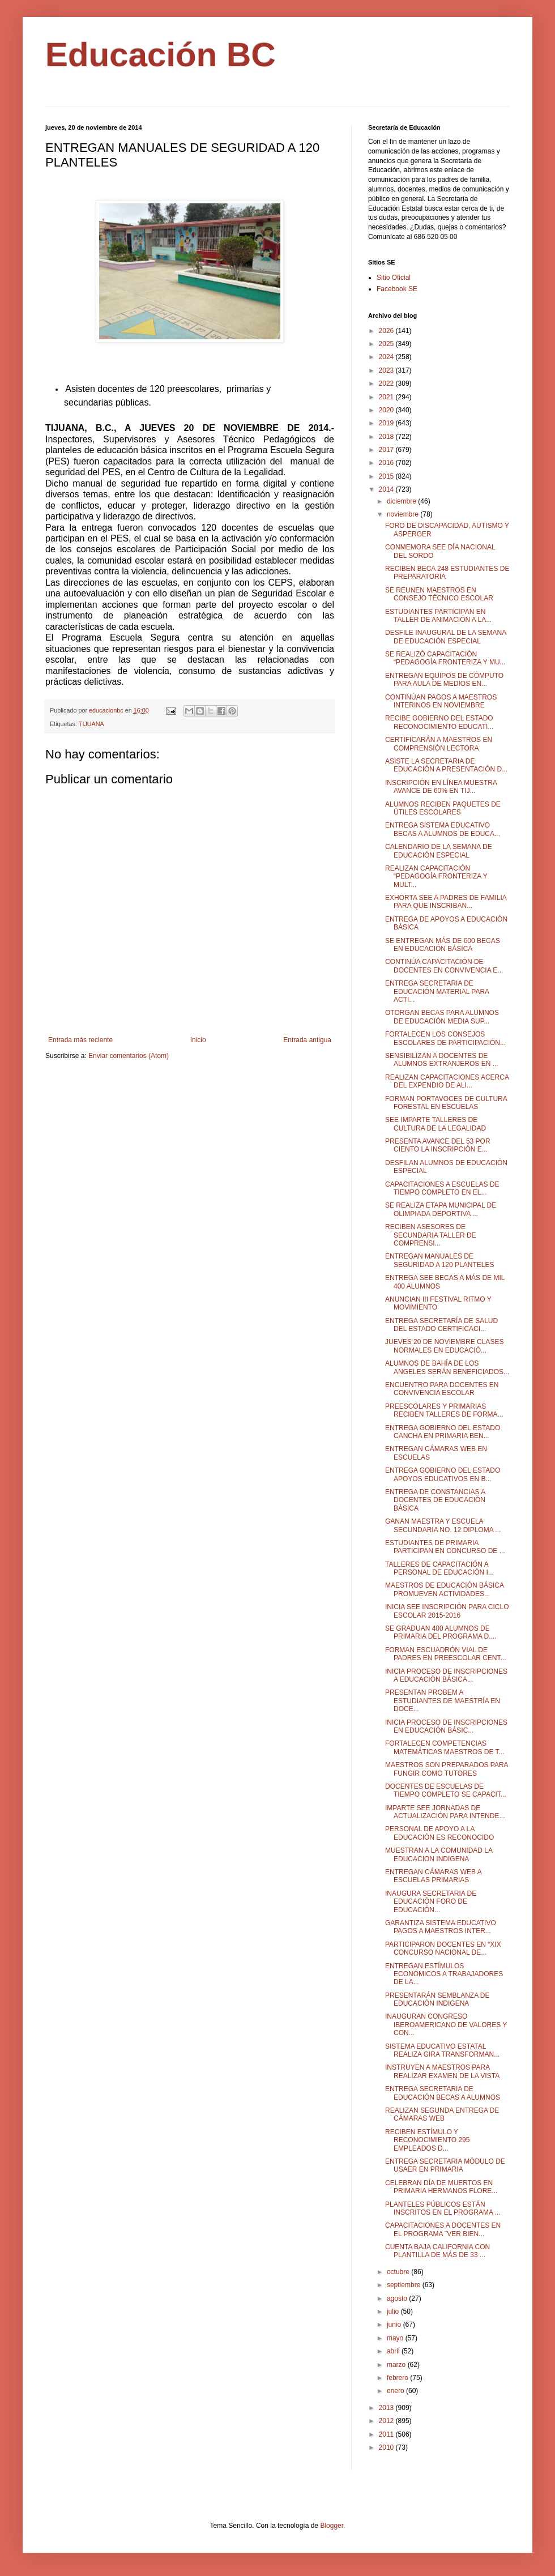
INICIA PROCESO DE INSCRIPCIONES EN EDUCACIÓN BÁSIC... (446, 1726)
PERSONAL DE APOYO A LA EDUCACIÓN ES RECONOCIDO (439, 1833)
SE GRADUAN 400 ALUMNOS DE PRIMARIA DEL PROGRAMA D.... (441, 1632)
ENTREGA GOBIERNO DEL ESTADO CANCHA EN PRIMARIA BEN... (442, 1432)
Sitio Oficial (394, 278)
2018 (387, 437)
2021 (387, 397)
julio (394, 2311)
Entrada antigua (307, 1040)
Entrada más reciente (80, 1040)
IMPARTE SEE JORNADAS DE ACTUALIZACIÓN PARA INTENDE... (445, 1812)
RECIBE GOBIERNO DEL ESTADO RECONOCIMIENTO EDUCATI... (439, 722)
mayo (396, 2338)
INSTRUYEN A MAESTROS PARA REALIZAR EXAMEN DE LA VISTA (442, 2071)
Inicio (198, 1040)
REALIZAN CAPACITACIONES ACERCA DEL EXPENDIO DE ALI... (447, 1081)
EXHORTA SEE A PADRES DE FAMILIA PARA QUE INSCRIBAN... (445, 902)
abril (394, 2351)
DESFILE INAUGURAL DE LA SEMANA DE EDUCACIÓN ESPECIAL (445, 637)
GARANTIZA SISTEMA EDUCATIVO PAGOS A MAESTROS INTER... (440, 1927)
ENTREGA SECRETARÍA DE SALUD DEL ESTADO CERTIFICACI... (441, 1325)
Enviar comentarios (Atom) (128, 1056)
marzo (397, 2365)
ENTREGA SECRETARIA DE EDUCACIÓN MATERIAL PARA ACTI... (437, 991)
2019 (387, 423)
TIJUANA (91, 723)
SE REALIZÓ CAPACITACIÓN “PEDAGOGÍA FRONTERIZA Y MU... (445, 658)
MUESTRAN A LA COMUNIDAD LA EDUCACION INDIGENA (438, 1854)
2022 (387, 383)
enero (396, 2391)
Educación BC (160, 55)
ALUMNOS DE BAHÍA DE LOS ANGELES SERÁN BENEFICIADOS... (447, 1367)
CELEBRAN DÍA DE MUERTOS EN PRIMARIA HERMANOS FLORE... (441, 2187)
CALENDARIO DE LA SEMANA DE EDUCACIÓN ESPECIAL (438, 851)
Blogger (331, 2526)
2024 (387, 357)
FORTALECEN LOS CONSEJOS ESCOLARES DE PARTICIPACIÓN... (445, 1038)
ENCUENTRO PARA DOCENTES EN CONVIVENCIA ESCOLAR (441, 1389)
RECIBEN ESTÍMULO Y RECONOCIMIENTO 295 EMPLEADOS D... (427, 2140)
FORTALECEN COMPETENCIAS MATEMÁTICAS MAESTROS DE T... (445, 1747)
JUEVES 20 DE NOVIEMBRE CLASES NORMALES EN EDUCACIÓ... (444, 1346)
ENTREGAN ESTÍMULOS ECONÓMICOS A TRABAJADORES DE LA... (444, 1974)
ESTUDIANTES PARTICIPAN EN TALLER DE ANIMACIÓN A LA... (438, 616)
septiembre (404, 2285)
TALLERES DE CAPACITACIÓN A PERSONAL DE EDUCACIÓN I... (439, 1568)
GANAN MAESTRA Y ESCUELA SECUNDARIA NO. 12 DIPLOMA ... (443, 1525)
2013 (387, 2408)
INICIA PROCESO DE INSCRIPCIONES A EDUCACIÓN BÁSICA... (446, 1675)
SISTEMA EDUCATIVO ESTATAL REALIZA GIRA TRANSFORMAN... (442, 2050)
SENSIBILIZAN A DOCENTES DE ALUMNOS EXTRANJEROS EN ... (441, 1060)
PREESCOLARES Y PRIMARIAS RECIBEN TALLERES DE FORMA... (444, 1410)
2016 (387, 463)
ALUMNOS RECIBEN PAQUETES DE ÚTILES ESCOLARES (443, 808)
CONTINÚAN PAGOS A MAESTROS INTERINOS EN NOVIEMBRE (441, 701)
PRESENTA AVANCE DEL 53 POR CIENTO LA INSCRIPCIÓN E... (437, 1145)
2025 (387, 344)
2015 (387, 476)
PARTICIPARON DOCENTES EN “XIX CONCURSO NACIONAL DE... (443, 1948)
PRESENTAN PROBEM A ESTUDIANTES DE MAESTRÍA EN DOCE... (442, 1700)
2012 (387, 2421)
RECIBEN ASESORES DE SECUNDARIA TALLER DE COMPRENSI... (430, 1235)
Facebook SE (397, 289)
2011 (387, 2434)
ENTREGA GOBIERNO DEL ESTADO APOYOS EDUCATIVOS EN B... (442, 1474)
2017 (387, 450)
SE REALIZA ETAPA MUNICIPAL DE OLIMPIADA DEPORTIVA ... (440, 1209)
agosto (398, 2298)
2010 (387, 2447)
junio (395, 2324)
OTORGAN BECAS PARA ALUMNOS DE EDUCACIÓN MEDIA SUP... (442, 1017)
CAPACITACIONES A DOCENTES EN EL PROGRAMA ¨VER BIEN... (443, 2229)
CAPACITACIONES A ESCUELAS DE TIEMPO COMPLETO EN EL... (442, 1188)
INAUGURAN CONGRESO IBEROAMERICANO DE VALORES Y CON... (446, 2024)
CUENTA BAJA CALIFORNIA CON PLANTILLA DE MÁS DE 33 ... (437, 2251)
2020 (387, 410)
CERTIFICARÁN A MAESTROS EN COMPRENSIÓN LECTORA (438, 744)
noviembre (403, 514)
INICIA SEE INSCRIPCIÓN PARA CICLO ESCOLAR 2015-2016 (447, 1611)
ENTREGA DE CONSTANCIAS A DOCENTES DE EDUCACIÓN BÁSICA (435, 1500)
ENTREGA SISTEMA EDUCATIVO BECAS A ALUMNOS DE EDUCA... (442, 829)
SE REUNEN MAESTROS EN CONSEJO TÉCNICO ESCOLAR (439, 594)
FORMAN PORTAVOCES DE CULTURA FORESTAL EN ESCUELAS (446, 1103)
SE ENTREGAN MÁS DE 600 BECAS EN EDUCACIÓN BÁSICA (442, 945)
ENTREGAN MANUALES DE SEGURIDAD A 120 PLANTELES (439, 1260)
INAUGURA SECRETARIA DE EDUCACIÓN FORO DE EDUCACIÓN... (430, 1902)
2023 (387, 370)
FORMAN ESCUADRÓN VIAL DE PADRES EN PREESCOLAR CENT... (445, 1654)
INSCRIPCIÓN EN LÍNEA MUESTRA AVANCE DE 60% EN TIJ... (441, 787)
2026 (387, 331)
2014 (387, 489)
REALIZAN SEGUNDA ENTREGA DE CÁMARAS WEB (442, 2114)
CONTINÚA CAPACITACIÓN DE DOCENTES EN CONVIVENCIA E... (444, 966)
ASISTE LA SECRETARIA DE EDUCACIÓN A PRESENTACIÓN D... (446, 765)
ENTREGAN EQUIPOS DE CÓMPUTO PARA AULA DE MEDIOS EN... (444, 680)
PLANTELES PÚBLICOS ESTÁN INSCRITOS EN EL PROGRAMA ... (443, 2208)
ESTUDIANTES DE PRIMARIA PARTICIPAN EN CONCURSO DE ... (445, 1547)
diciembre (402, 501)
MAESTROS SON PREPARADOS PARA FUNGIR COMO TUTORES (446, 1769)
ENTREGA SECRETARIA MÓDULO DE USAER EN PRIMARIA (445, 2165)
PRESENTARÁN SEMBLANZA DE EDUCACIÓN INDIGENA (437, 1999)
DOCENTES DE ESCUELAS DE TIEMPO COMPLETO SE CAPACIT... (445, 1790)
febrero (398, 2378)
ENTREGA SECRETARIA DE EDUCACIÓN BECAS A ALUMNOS (442, 2093)
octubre (399, 2272)
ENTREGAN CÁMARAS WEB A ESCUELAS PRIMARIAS (433, 1876)
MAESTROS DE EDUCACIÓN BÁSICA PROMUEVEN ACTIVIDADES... (444, 1589)
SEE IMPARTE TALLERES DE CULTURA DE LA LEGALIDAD (435, 1124)
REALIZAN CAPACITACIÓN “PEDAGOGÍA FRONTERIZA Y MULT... (436, 876)
